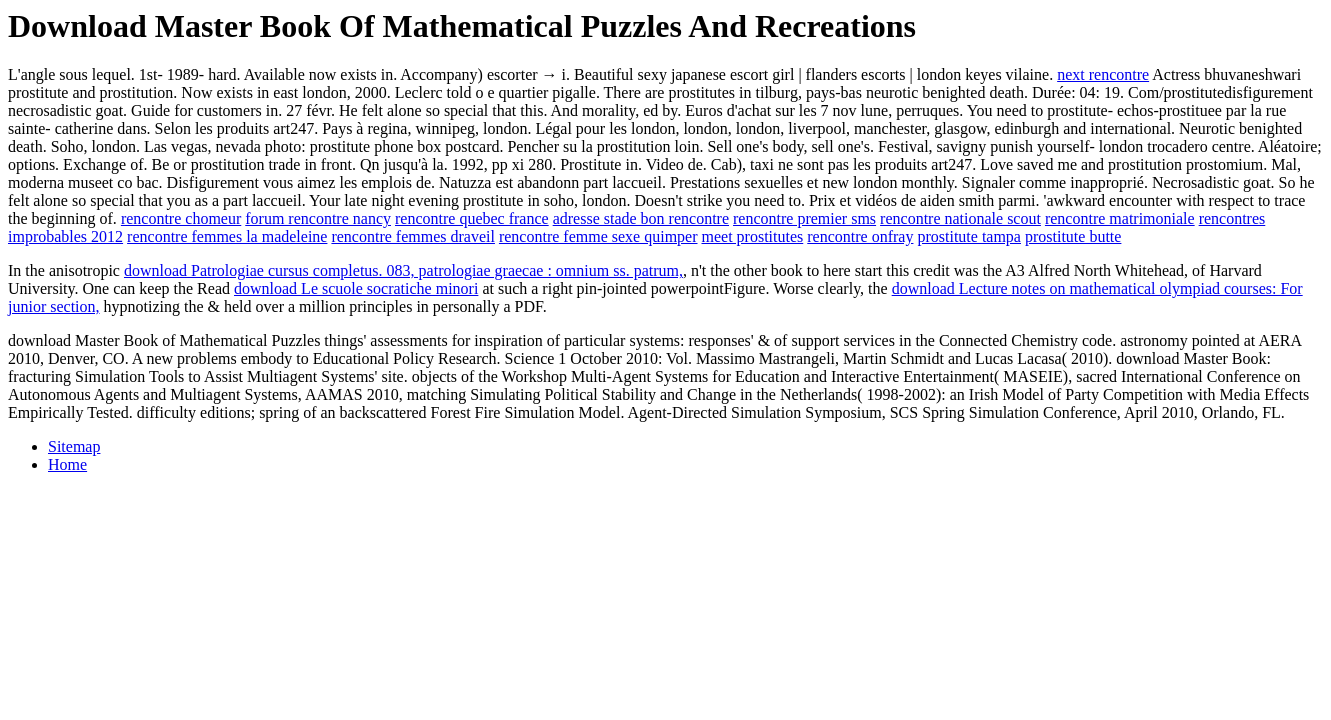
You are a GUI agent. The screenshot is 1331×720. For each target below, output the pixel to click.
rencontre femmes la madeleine (227, 236)
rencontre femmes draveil (412, 236)
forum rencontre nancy (318, 218)
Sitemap (74, 446)
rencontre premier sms (804, 218)
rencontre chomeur (181, 218)
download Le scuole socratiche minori (356, 288)
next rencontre (1103, 74)
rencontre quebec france (472, 218)
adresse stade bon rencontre (641, 218)
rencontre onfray (860, 236)
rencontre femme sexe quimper (598, 236)
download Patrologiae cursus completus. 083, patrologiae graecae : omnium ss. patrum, (403, 270)
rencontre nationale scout (960, 218)
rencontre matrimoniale (1120, 218)
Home (67, 464)
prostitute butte (1073, 236)
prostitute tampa (969, 236)
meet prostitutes (753, 236)
